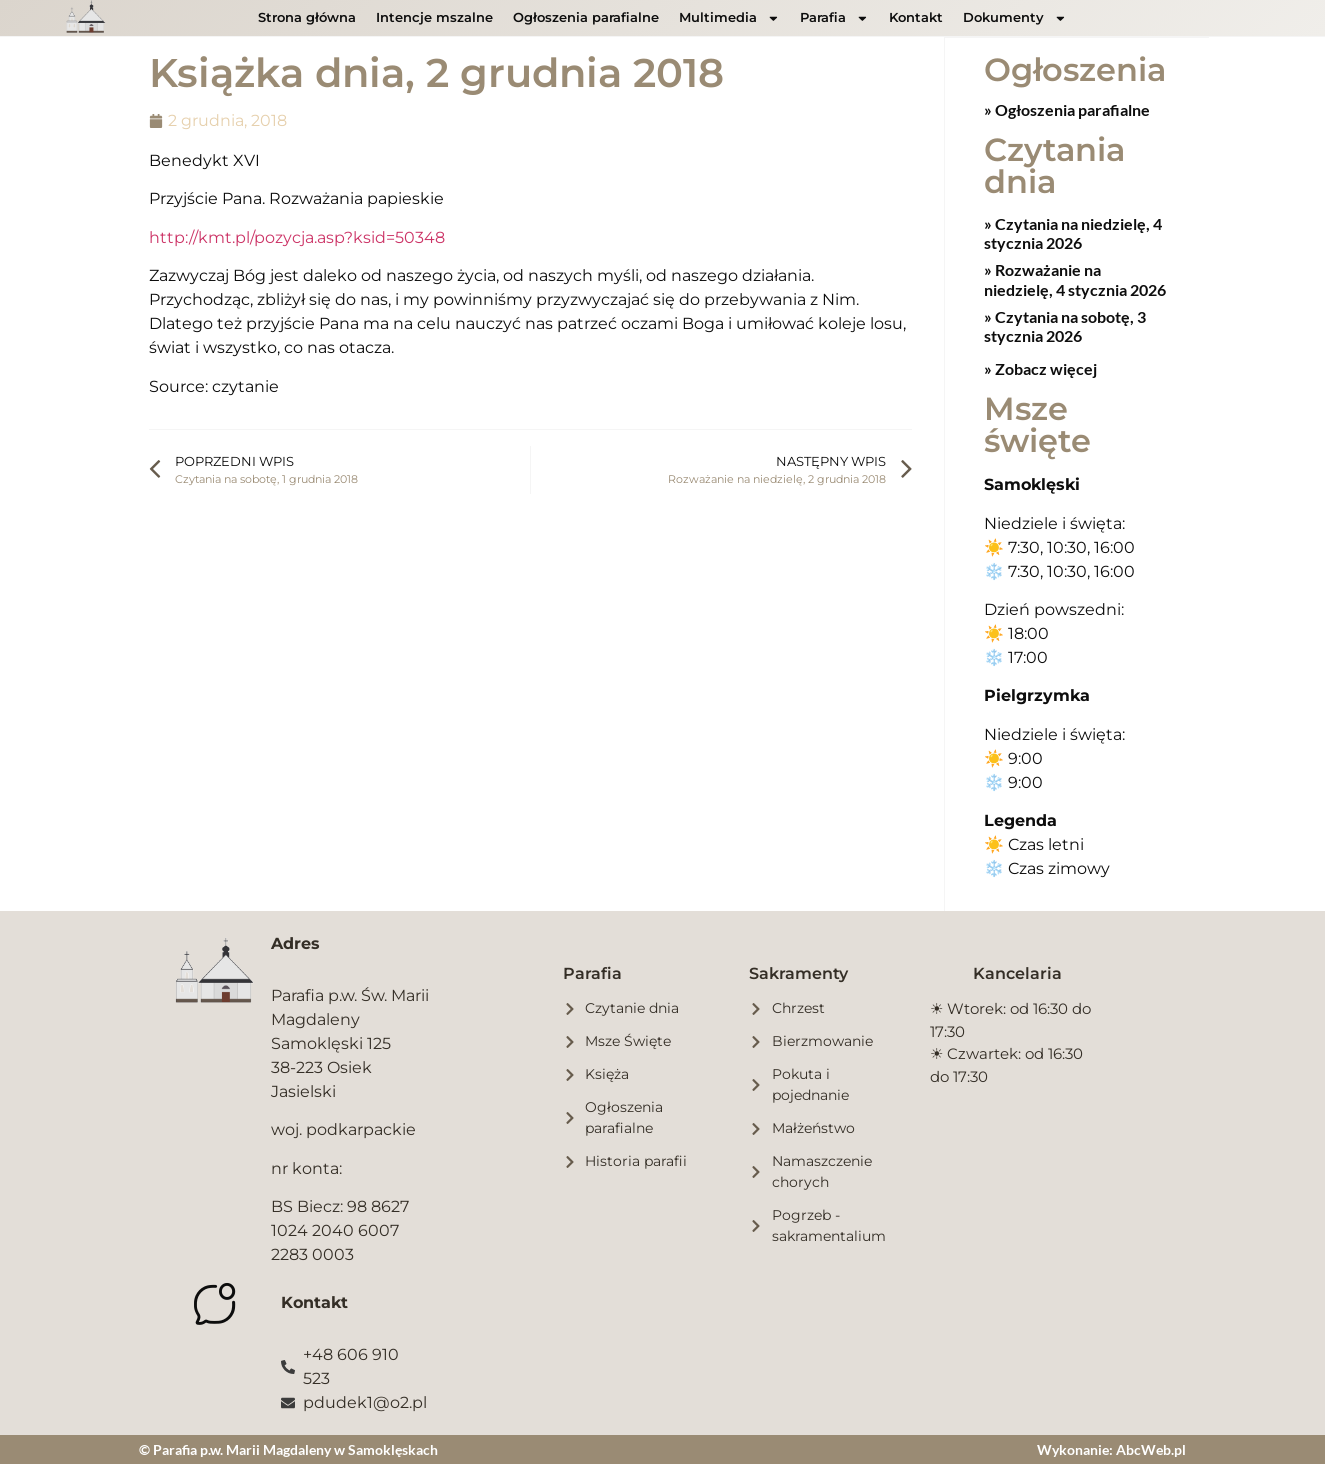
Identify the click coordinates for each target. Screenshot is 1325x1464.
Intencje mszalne (434, 17)
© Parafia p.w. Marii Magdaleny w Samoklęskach (288, 1448)
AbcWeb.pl (1151, 1448)
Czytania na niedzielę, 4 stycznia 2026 (1073, 232)
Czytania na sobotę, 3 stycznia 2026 (1065, 325)
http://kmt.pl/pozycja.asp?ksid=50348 (297, 237)
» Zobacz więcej (1040, 367)
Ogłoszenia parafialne (586, 17)
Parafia (834, 18)
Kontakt (916, 17)
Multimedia (729, 18)
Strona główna (307, 17)
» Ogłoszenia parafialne (1067, 108)
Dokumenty (1015, 18)
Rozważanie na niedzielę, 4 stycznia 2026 (1075, 278)
